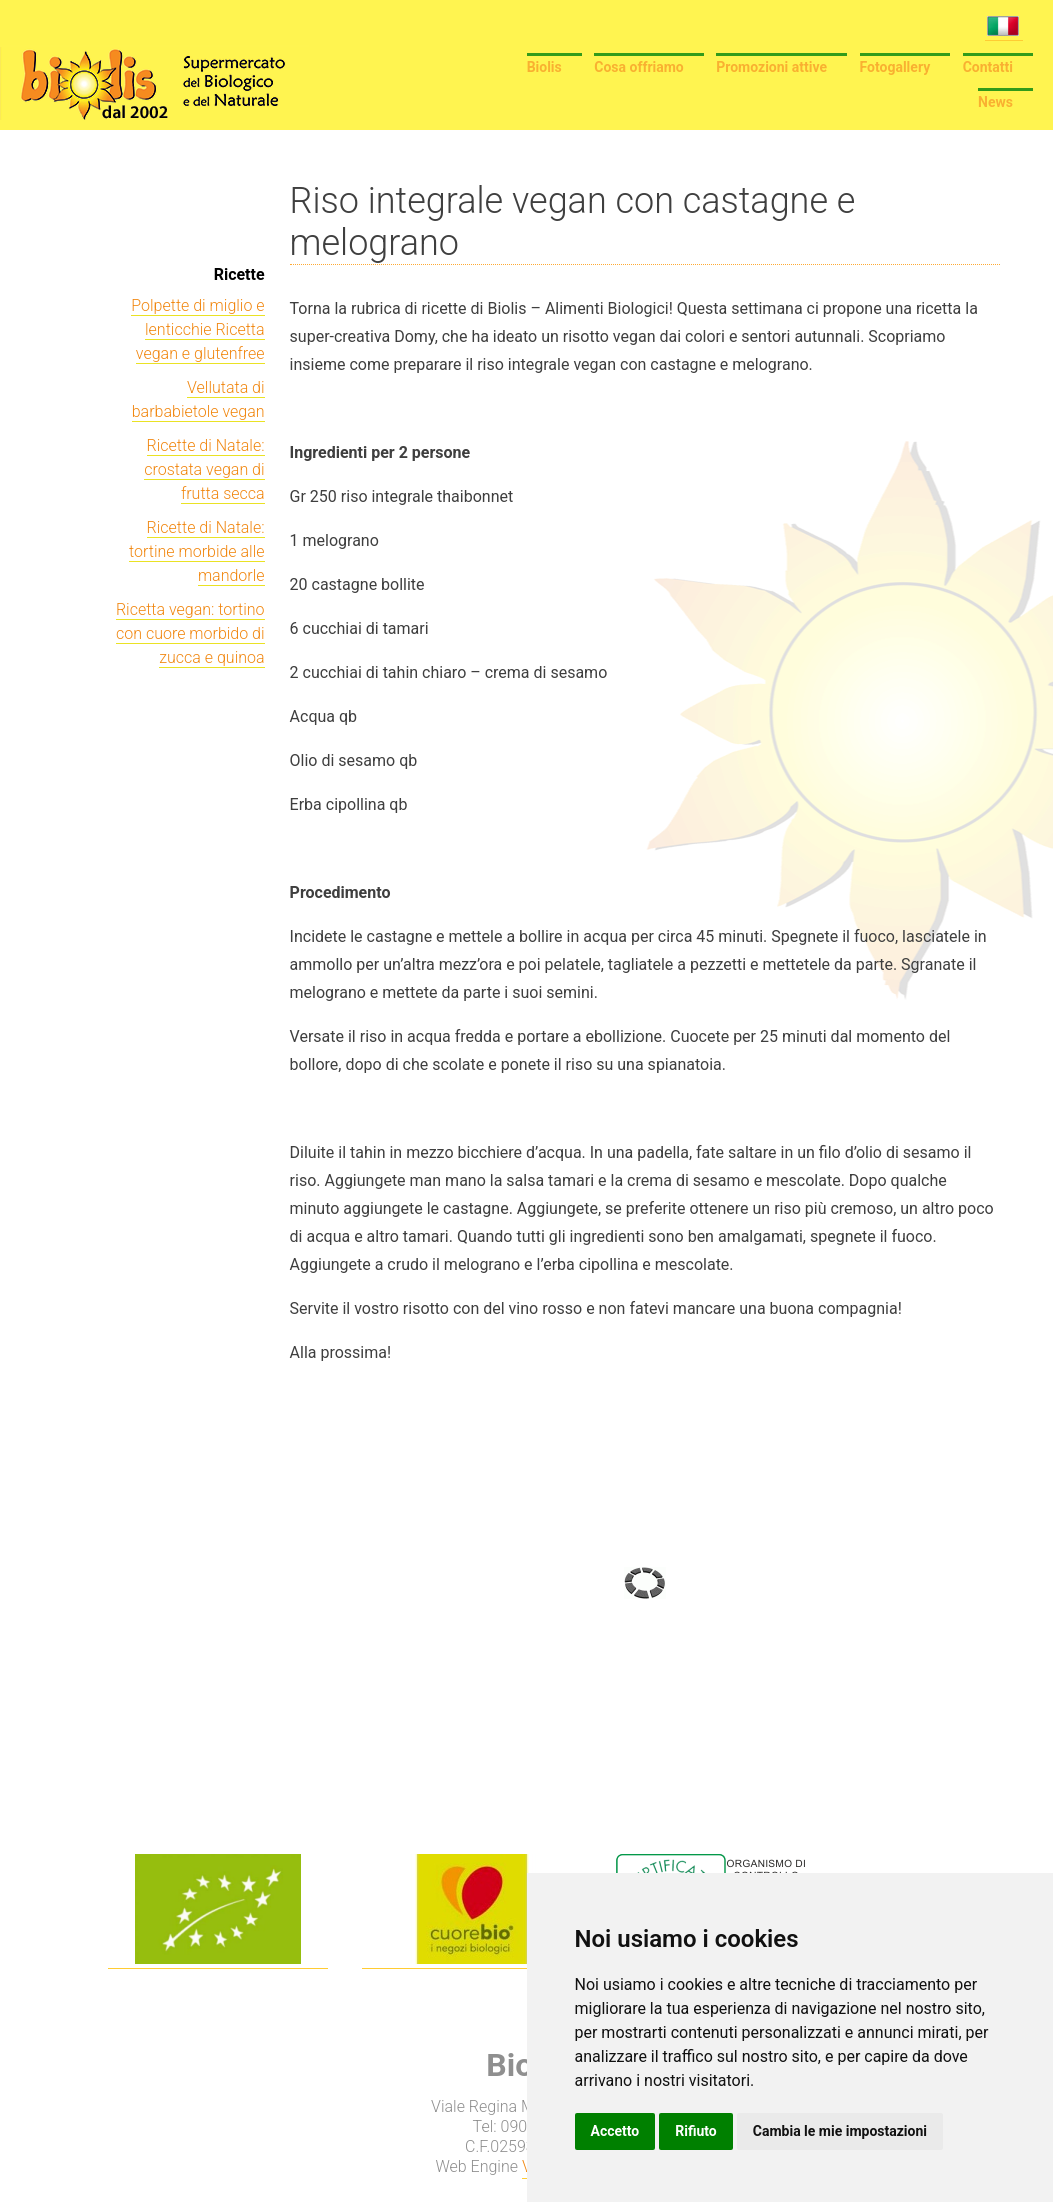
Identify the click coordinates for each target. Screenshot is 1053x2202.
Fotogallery (895, 67)
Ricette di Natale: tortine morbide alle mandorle (197, 551)
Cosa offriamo (639, 67)
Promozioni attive (771, 67)
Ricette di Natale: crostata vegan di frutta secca (204, 469)
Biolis (544, 67)
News (995, 102)
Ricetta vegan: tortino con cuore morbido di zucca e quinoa (190, 633)
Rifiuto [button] (696, 2131)
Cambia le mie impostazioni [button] (840, 2131)
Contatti (988, 67)
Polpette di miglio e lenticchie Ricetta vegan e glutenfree (197, 329)
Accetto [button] (615, 2131)
